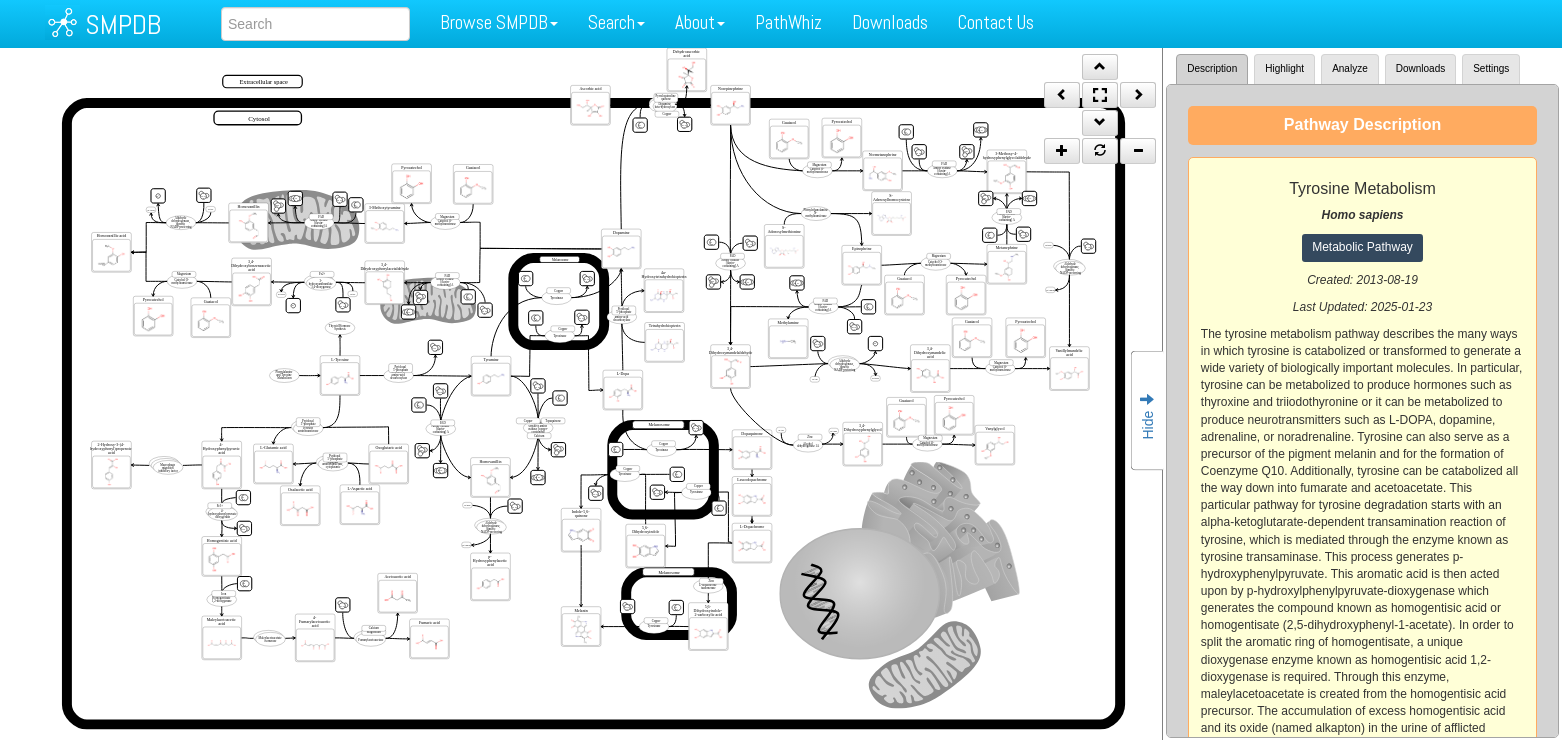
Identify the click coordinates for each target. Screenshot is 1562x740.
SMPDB (123, 24)
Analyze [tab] (1350, 68)
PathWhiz (788, 22)
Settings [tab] (1491, 68)
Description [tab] (1212, 68)
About (700, 22)
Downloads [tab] (1420, 68)
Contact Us (996, 22)
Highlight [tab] (1284, 68)
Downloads (890, 22)
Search (616, 22)
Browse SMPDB (499, 22)
